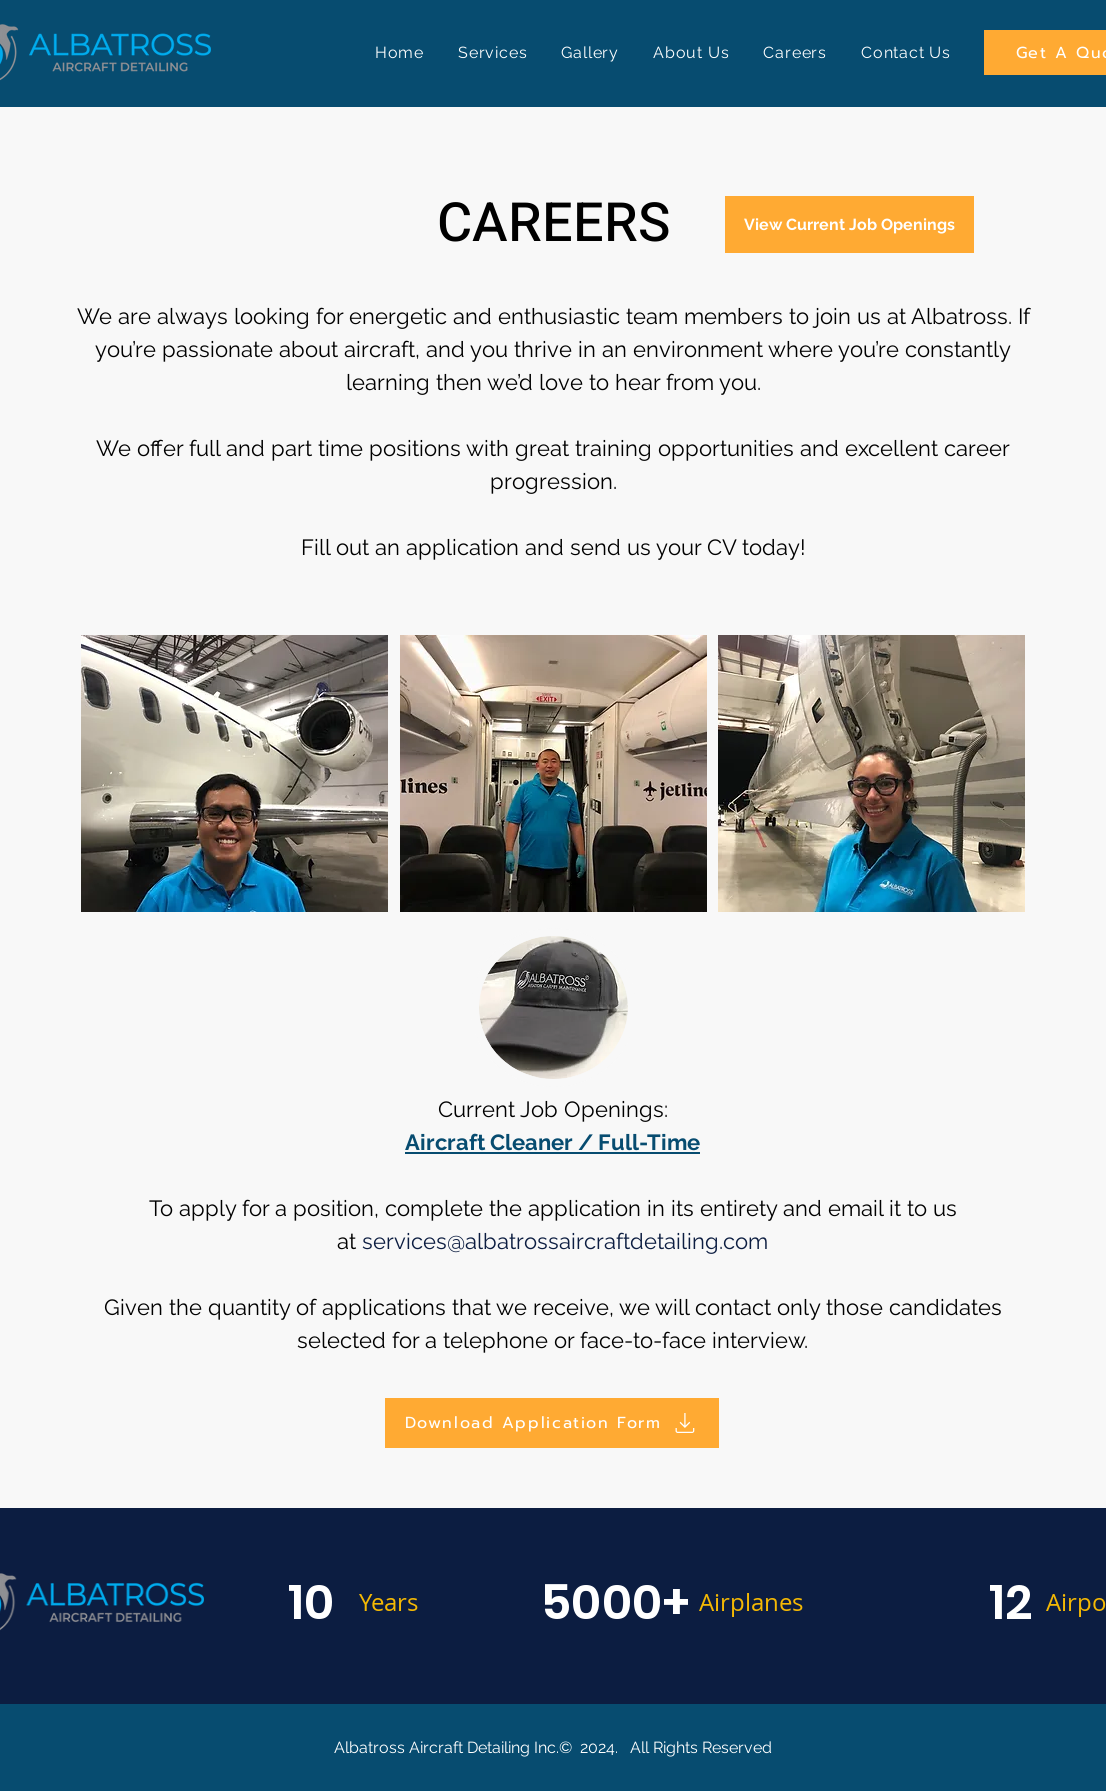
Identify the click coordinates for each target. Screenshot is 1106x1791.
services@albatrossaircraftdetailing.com (565, 1241)
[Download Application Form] (552, 1423)
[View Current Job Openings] (849, 224)
